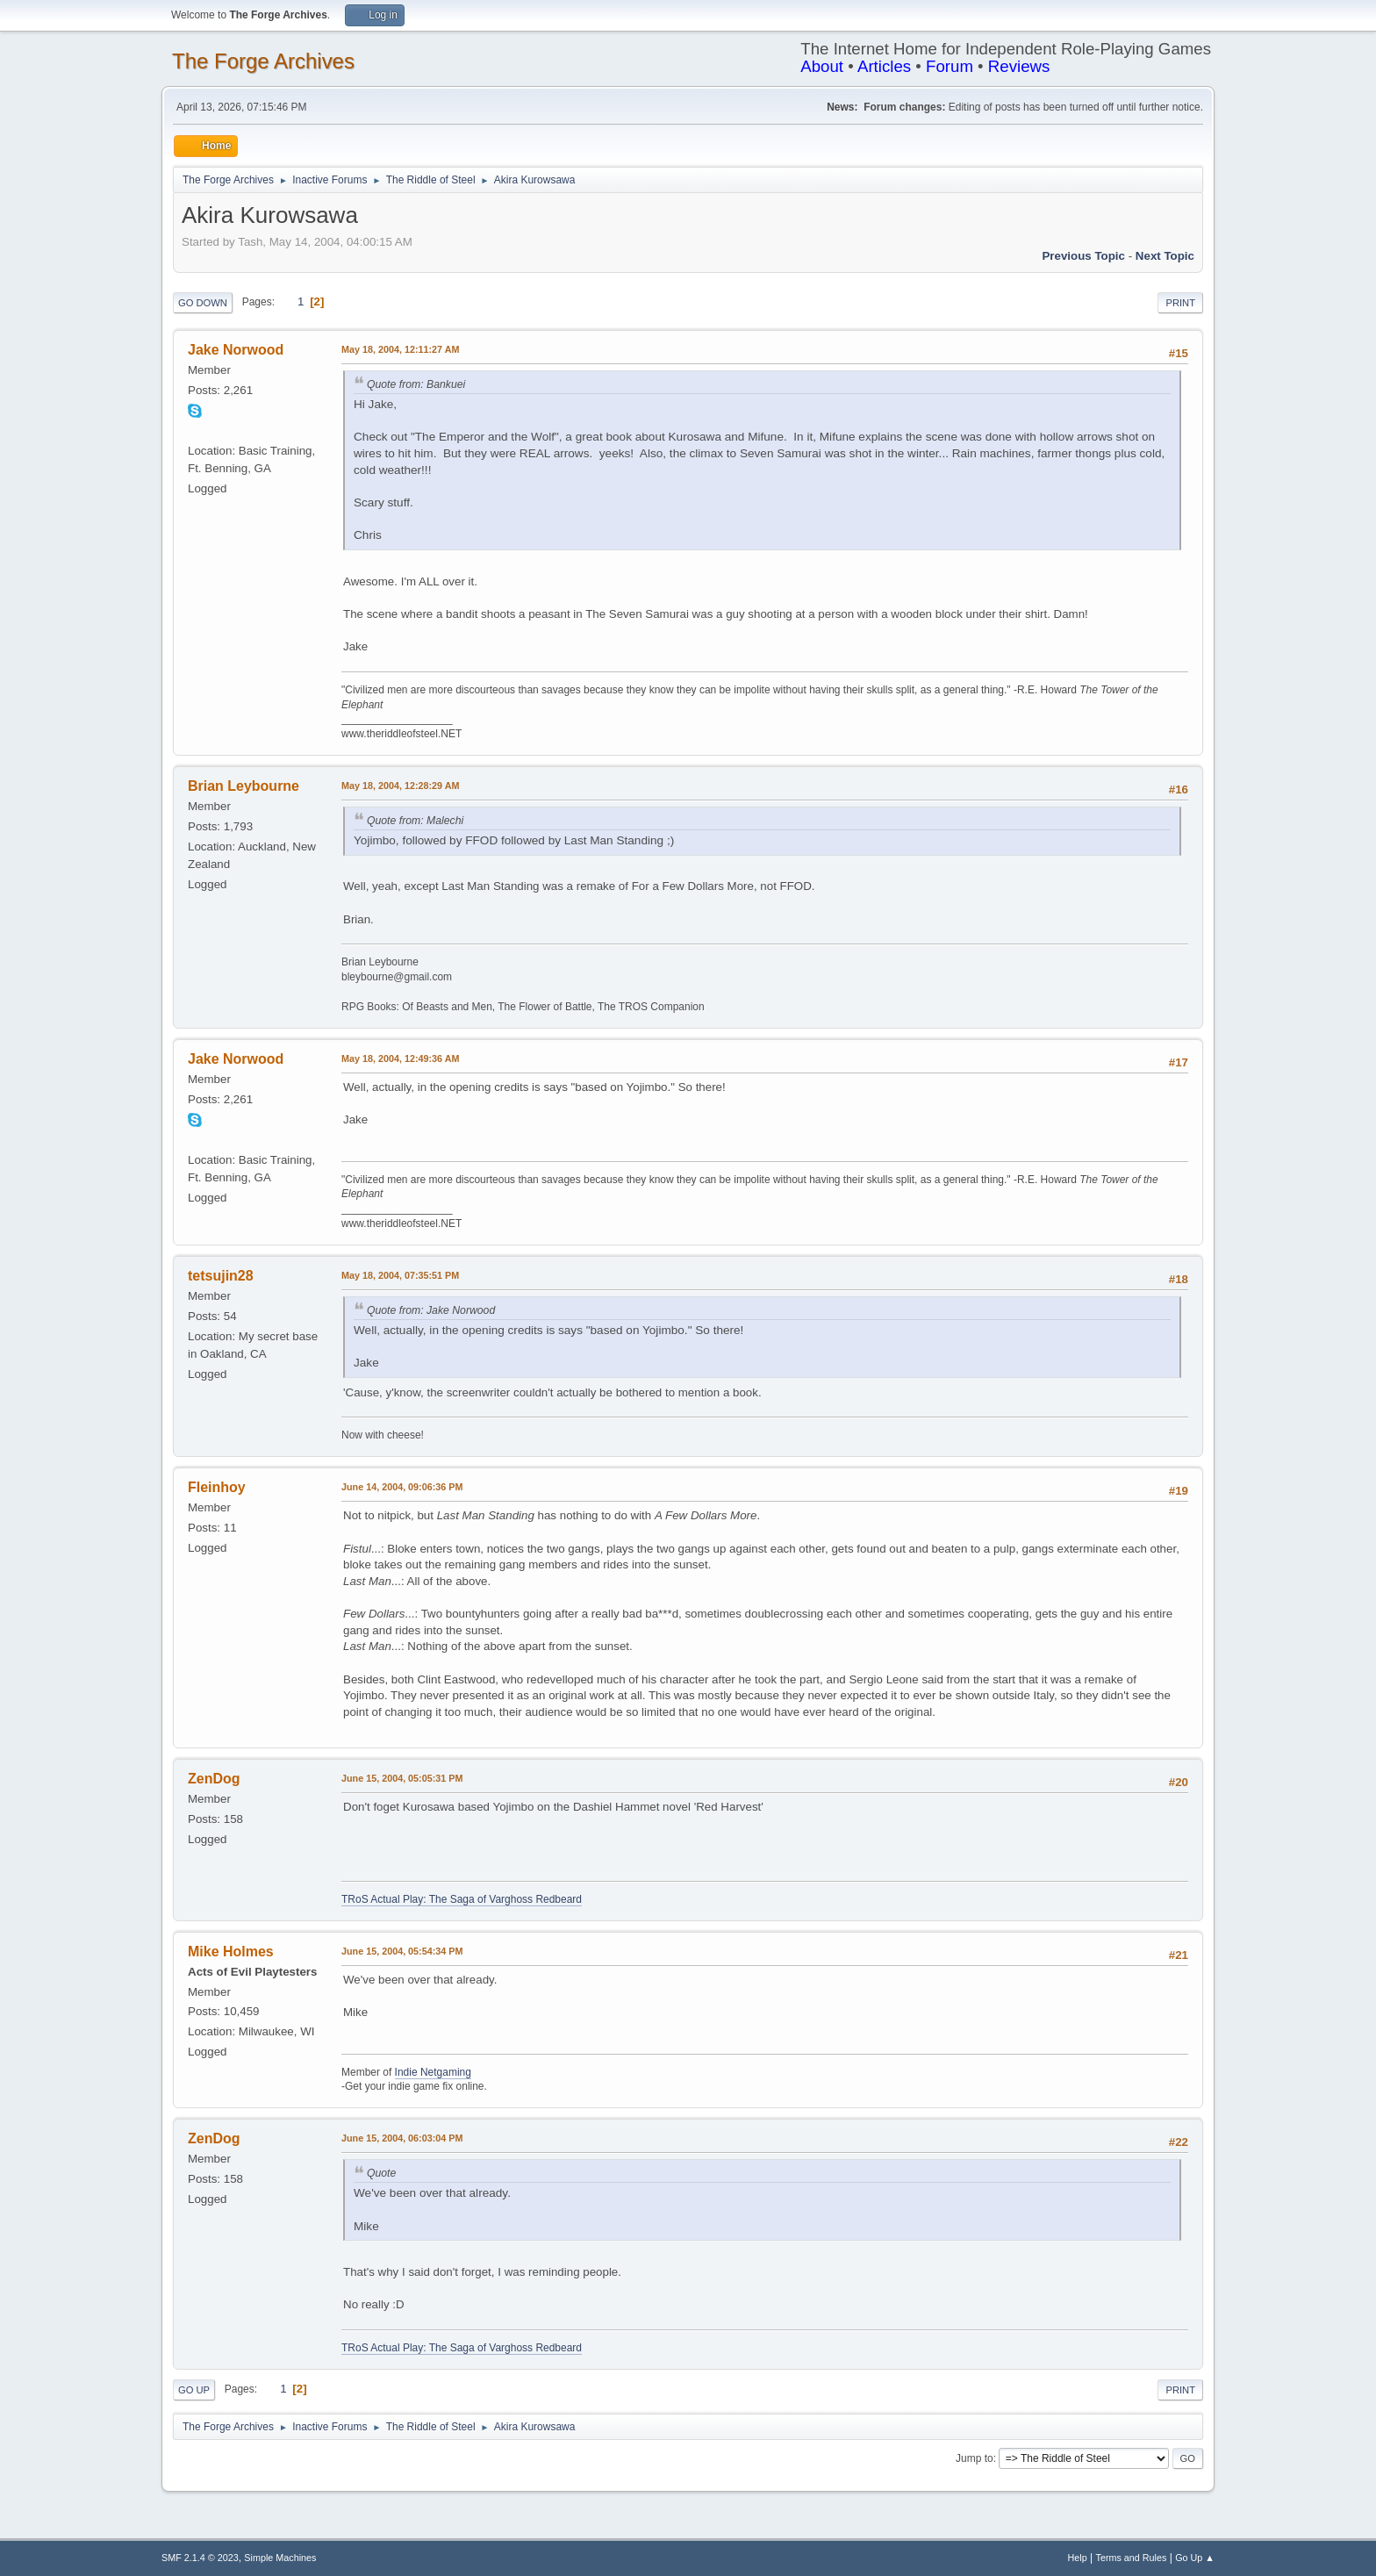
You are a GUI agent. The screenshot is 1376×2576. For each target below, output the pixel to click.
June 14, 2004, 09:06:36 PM (401, 1487)
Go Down (202, 303)
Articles (884, 66)
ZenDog (214, 1778)
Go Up (194, 2390)
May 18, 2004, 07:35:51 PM (400, 1275)
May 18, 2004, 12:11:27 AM (400, 349)
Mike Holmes (231, 1951)
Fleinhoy (217, 1487)
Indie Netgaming (433, 2072)
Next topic (1165, 255)
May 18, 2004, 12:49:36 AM (400, 1058)
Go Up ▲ (1195, 2557)
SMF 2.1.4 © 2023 (200, 2557)
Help (1077, 2557)
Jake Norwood (235, 349)
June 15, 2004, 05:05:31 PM (401, 1778)
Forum (949, 66)
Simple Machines (280, 2557)
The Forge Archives (263, 61)
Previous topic (1083, 255)
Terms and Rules (1131, 2557)
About (821, 66)
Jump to (974, 2458)
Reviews (1019, 66)
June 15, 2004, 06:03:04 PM (401, 2138)
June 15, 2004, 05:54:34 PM (401, 1951)
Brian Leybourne (243, 786)
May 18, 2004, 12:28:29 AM (400, 785)
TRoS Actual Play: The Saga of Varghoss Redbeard (461, 1899)
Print (1180, 303)
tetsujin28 (221, 1275)
